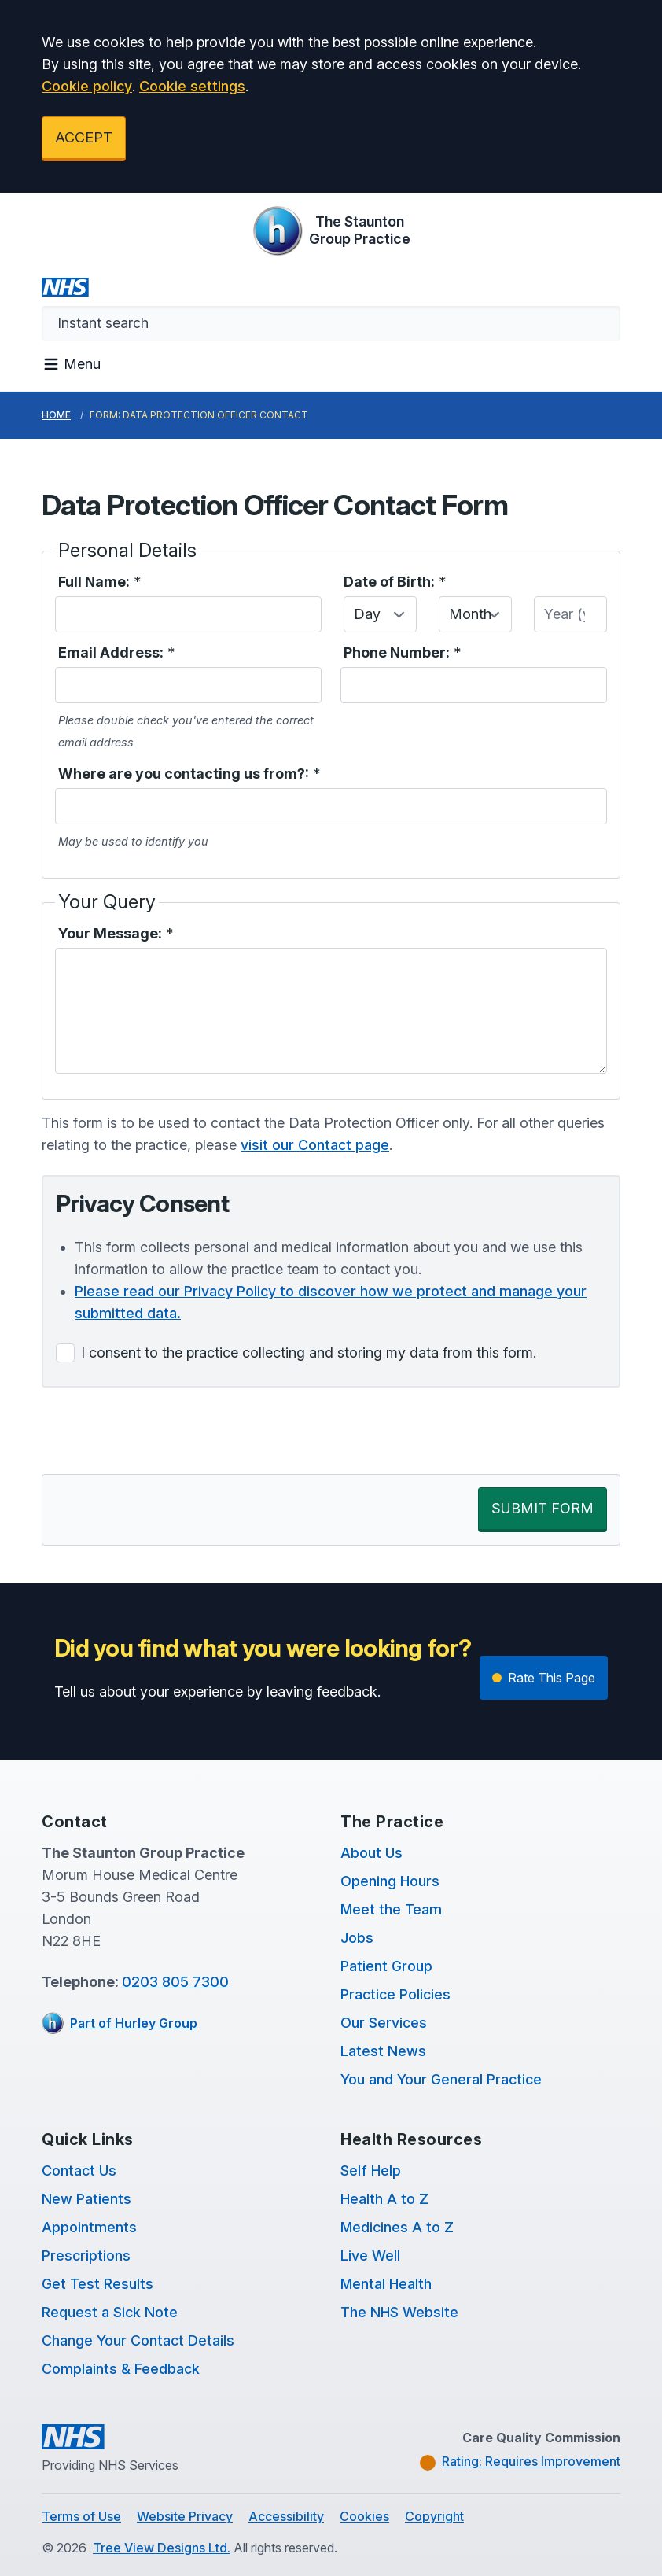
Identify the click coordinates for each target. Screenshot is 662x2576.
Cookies (364, 2516)
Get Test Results (97, 2284)
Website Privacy (185, 2516)
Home (56, 415)
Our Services (383, 2022)
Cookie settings (192, 86)
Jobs (356, 1937)
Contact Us (79, 2170)
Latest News (383, 2051)
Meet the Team (391, 1909)
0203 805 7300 (175, 1981)
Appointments (89, 2227)
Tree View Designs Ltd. (161, 2548)
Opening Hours (389, 1881)
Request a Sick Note (110, 2312)
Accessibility (286, 2516)
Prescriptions (86, 2255)
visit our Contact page (315, 1145)
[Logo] (331, 230)
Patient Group (386, 1966)
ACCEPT (83, 137)
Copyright (434, 2516)
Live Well (370, 2255)
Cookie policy (87, 86)
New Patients (86, 2199)
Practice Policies (395, 1994)
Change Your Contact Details (138, 2340)
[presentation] (161, 1430)
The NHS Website (399, 2312)
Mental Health (386, 2284)
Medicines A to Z (397, 2227)
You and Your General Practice (441, 2079)
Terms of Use (81, 2516)
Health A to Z (384, 2199)
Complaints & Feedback (121, 2368)
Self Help (370, 2170)
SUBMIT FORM (542, 1508)
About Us (371, 1852)
